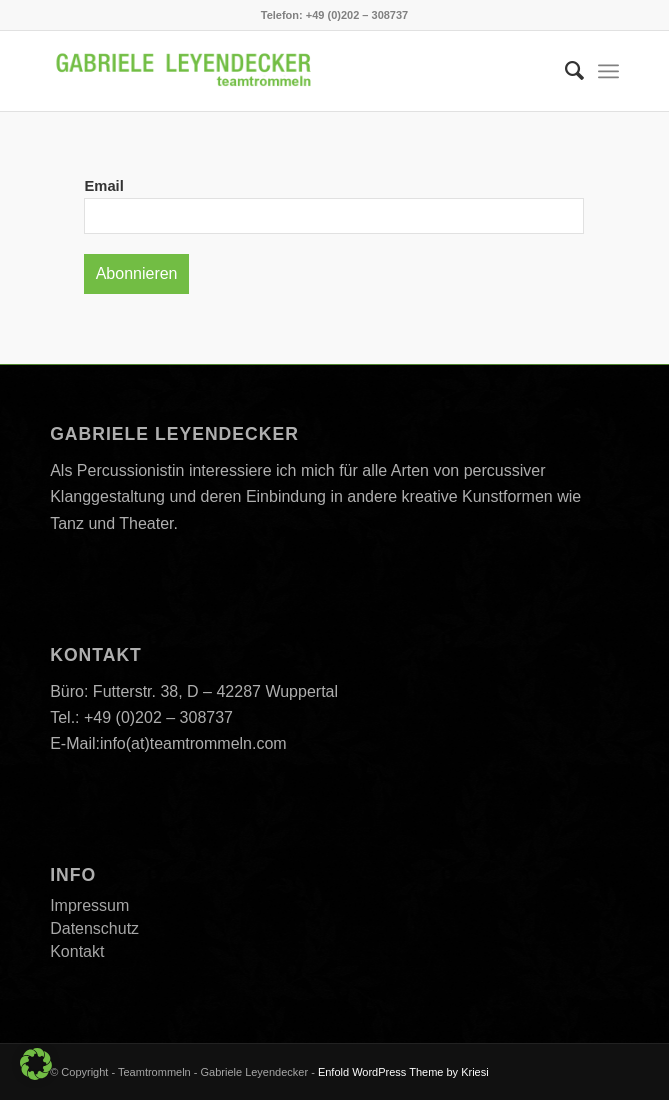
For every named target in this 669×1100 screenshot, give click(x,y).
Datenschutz (94, 928)
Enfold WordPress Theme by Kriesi (403, 1072)
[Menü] (608, 71)
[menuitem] (564, 71)
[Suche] (564, 71)
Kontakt (77, 951)
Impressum (89, 905)
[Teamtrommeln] (277, 71)
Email (103, 186)
